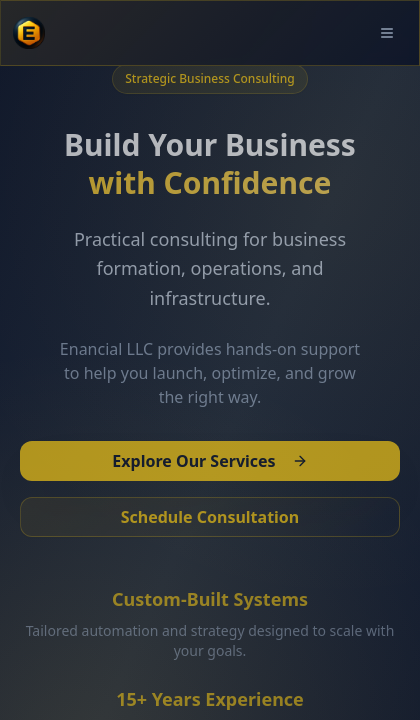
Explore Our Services (209, 461)
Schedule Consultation (210, 517)
